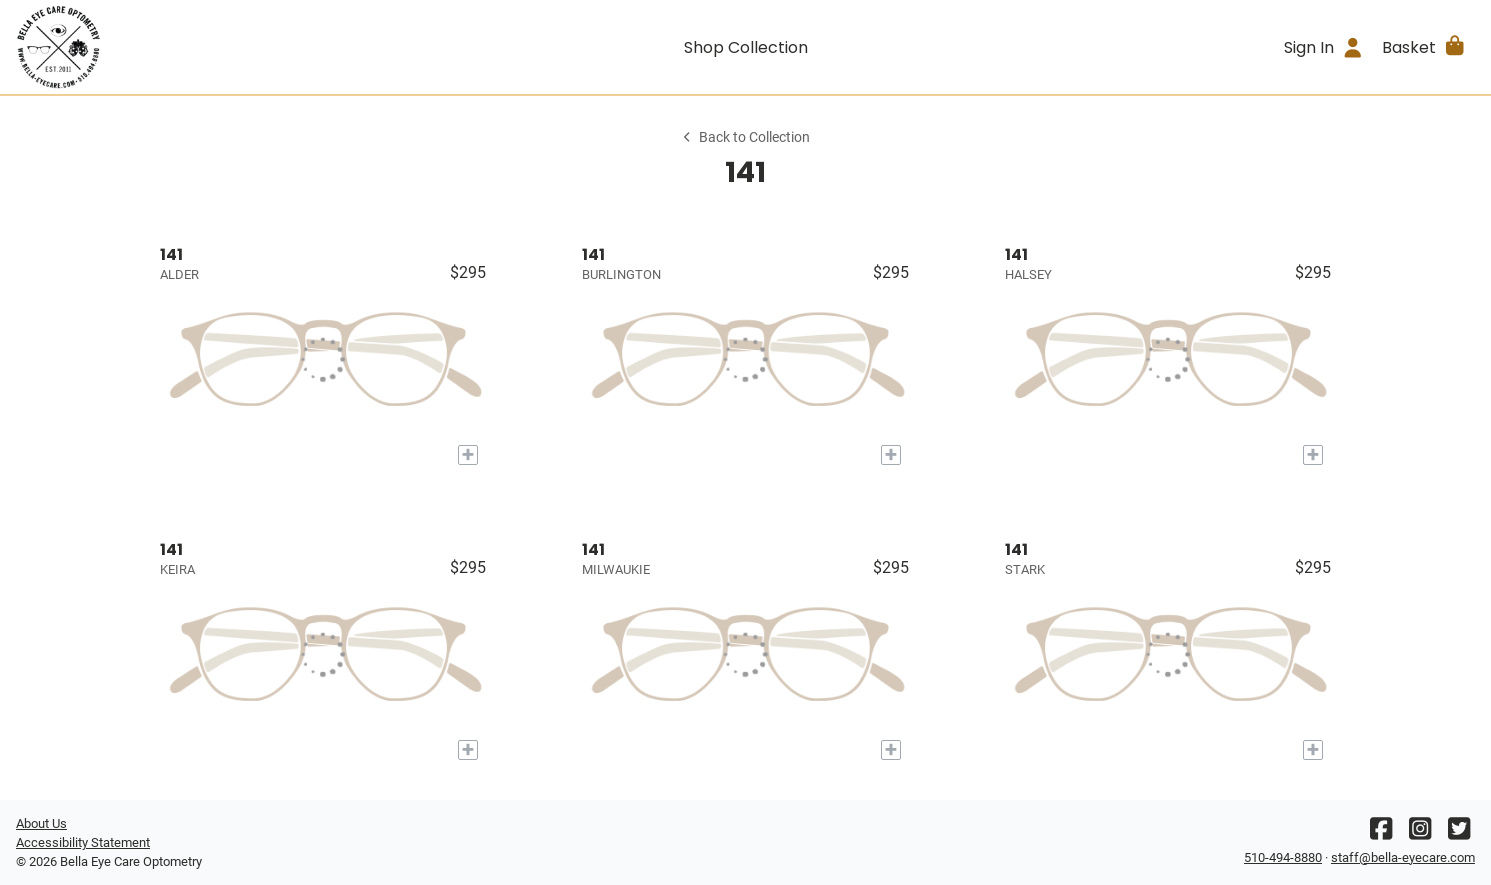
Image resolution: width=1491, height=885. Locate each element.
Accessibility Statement (83, 842)
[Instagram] (1420, 833)
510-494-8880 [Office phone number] (1283, 857)
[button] (1424, 47)
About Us (41, 823)
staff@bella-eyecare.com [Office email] (1403, 857)
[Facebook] (1381, 833)
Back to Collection (745, 137)
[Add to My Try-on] (468, 455)
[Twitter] (1459, 833)
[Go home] (198, 47)
